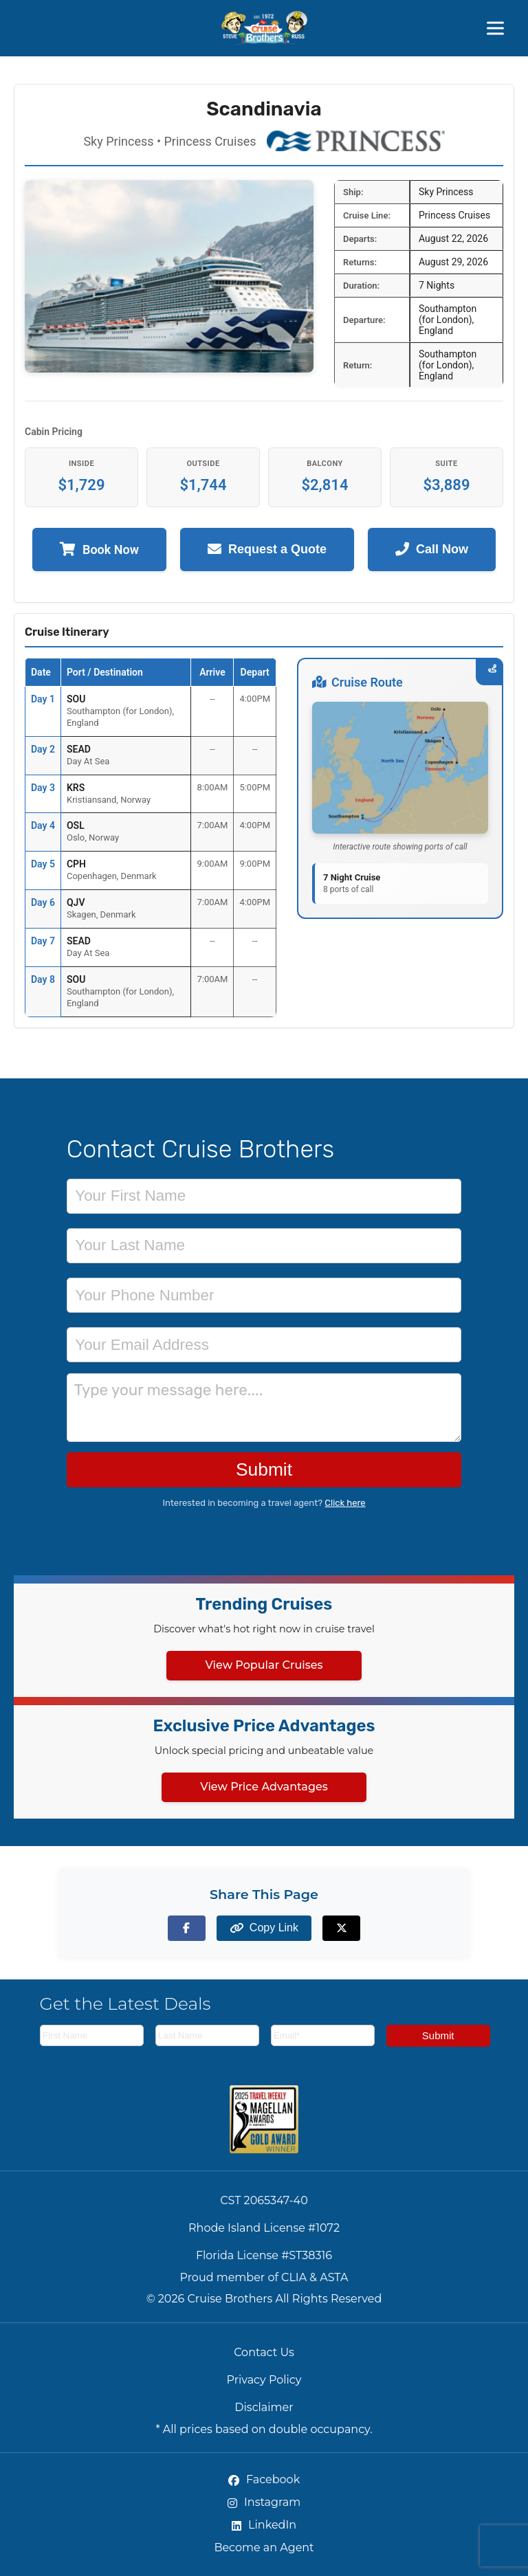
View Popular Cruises (263, 1665)
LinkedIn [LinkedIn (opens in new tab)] (264, 2524)
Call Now (431, 549)
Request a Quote (267, 549)
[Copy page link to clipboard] (264, 1928)
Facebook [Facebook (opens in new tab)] (264, 2479)
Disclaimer (263, 2407)
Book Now (99, 549)
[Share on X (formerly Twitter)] (341, 1928)
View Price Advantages (264, 1786)
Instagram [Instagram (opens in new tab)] (264, 2502)
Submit (264, 1469)
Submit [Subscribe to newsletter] (438, 2035)
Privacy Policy (264, 2379)
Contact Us (264, 2352)
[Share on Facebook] (187, 1928)
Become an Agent (264, 2547)
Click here (344, 1503)
